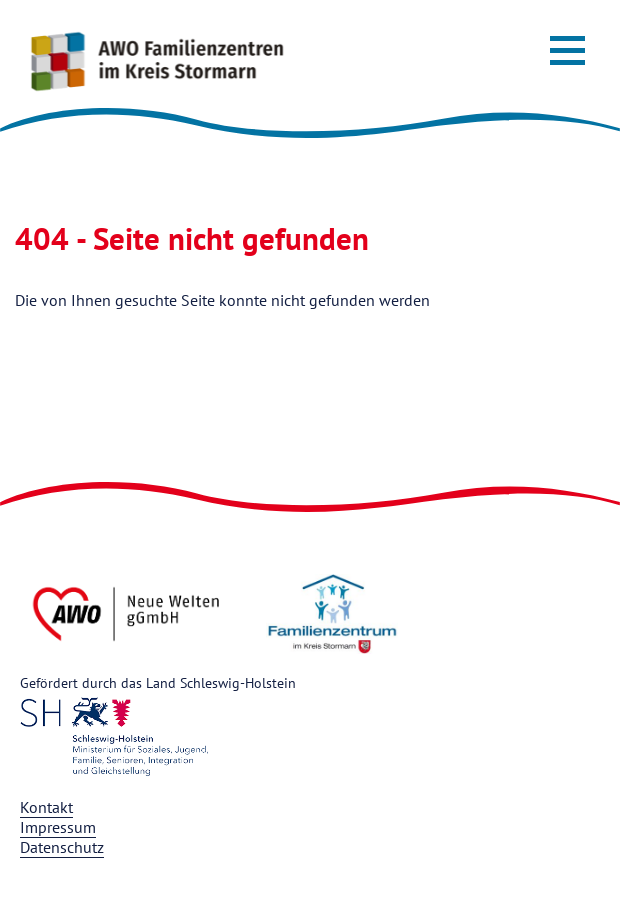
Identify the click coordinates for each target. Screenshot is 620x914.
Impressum (58, 827)
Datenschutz (62, 847)
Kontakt (46, 807)
